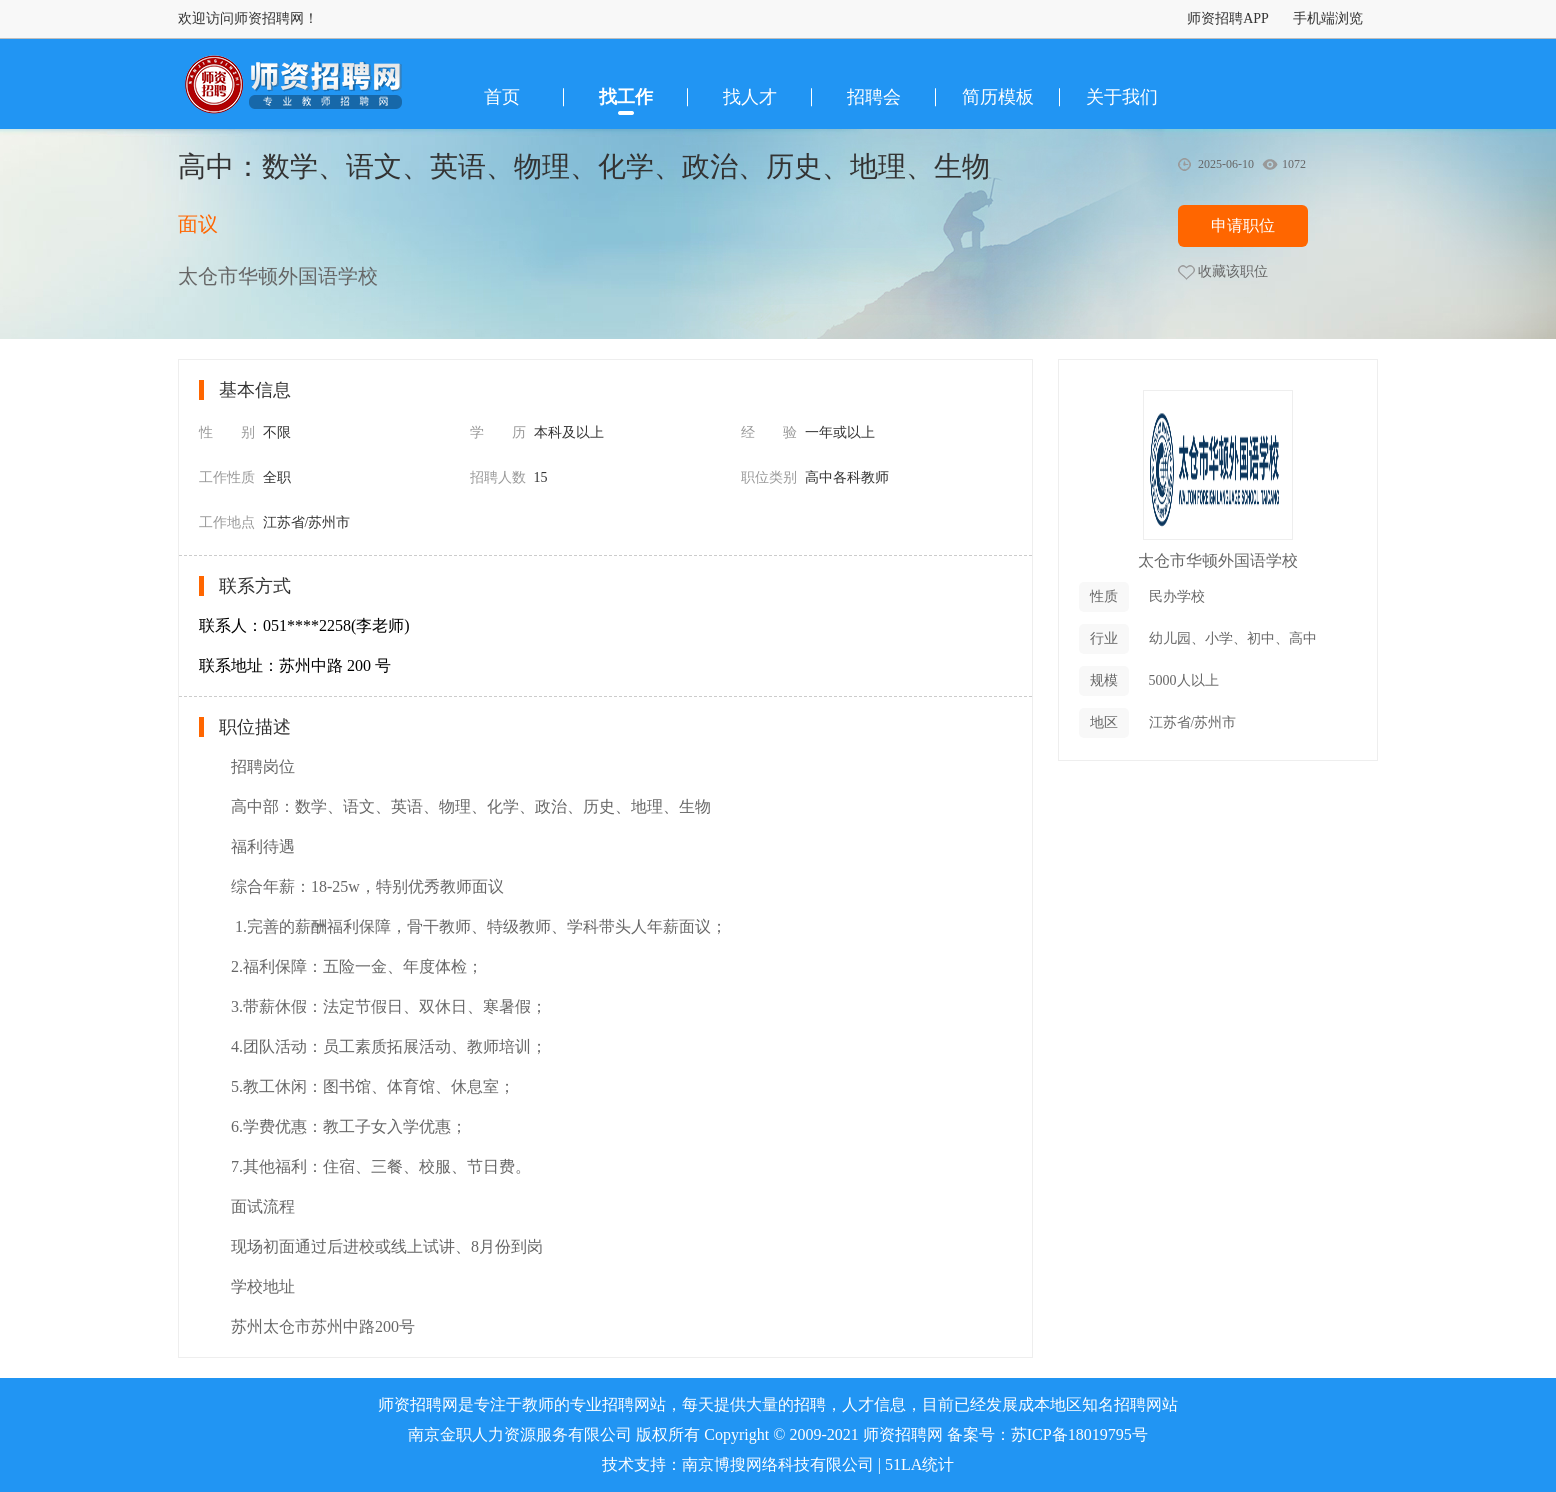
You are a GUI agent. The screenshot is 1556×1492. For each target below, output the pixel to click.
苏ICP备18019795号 (1079, 1434)
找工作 (626, 97)
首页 (502, 97)
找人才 (750, 97)
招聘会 (874, 97)
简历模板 (998, 97)
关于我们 (1122, 97)
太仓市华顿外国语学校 (1218, 560)
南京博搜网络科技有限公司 (778, 1464)
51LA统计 (919, 1464)
